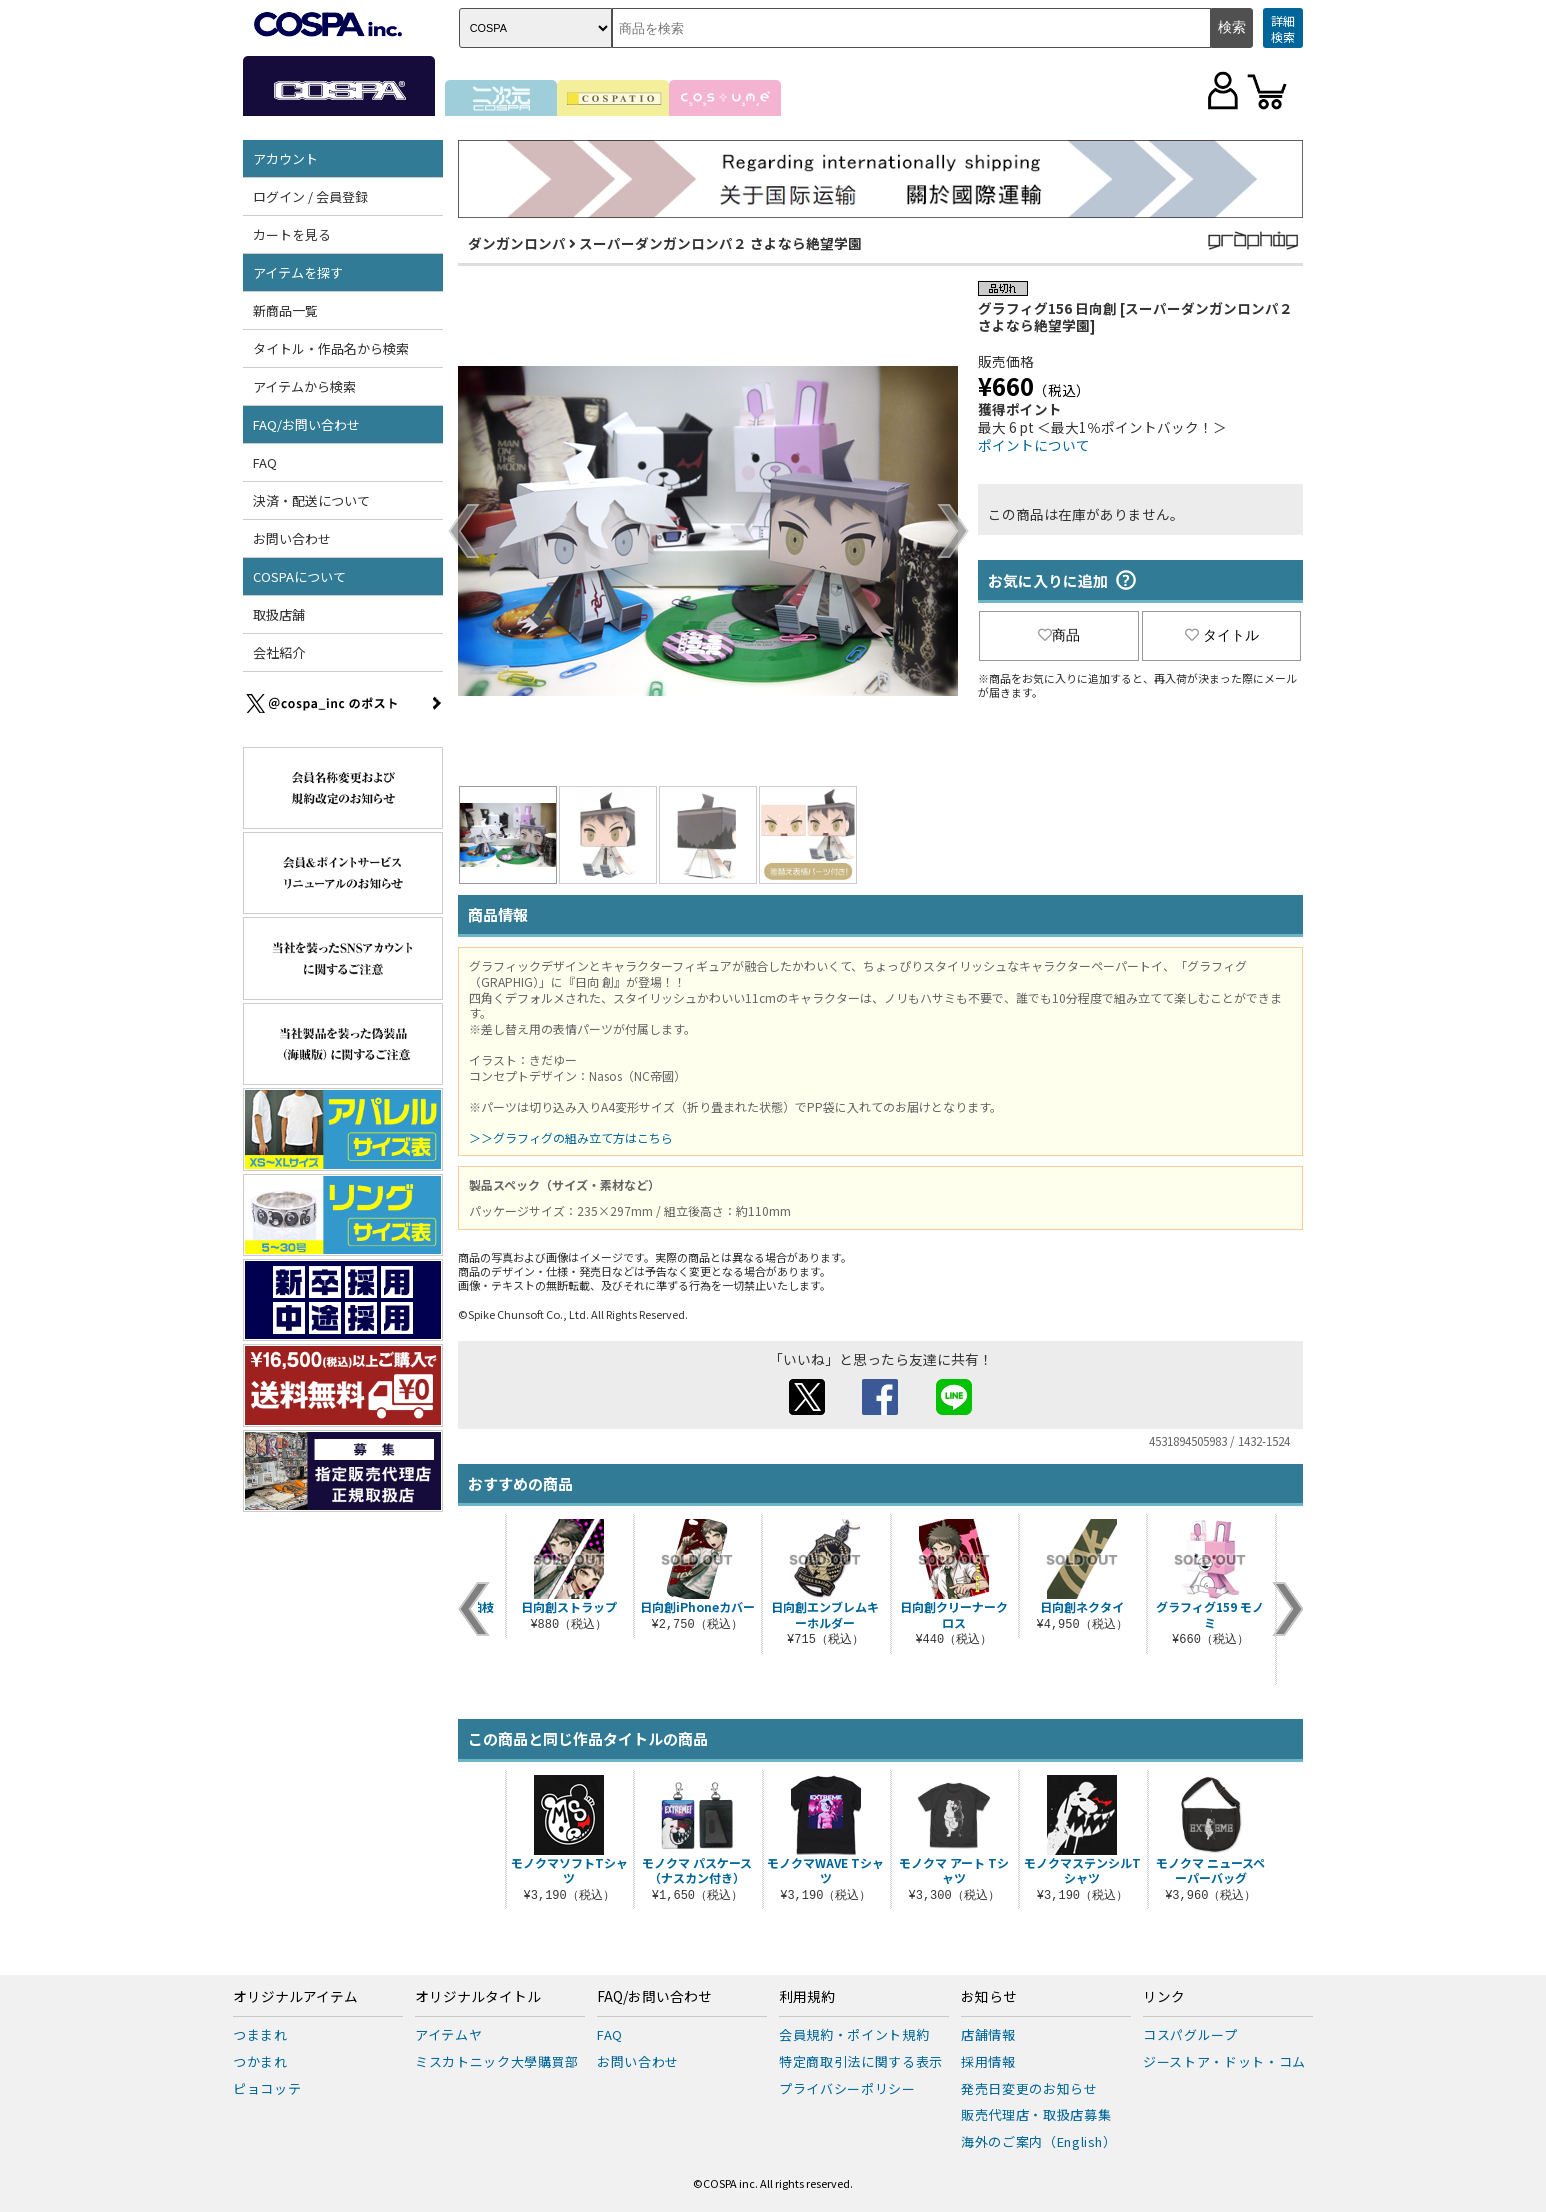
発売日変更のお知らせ (1029, 2088)
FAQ (265, 462)
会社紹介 (279, 652)
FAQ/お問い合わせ (306, 424)
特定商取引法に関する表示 (861, 2061)
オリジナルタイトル (478, 1997)
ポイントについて (1034, 445)
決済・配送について (311, 500)
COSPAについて (299, 576)
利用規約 (807, 1997)
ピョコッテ (267, 2088)
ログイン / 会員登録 (310, 196)
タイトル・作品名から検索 (331, 348)
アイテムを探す (298, 272)
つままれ (260, 2034)
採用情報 (988, 2061)
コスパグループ (1190, 2034)
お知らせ (989, 1997)
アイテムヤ (448, 2034)
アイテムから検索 (304, 386)
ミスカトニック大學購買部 (497, 2061)
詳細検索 (1283, 28)
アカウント (285, 158)
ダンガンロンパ (517, 243)
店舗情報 (988, 2034)
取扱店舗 (279, 614)
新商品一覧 (285, 310)
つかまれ (260, 2061)
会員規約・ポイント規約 (854, 2034)
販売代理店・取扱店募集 (1036, 2114)
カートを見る (292, 234)
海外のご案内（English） (1039, 2141)
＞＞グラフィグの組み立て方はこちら (571, 1137)
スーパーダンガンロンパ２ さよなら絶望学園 (720, 243)
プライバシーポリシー (847, 2088)
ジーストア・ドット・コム (1224, 2061)
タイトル (1222, 635)
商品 (1059, 635)
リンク (1164, 1997)
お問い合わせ (292, 538)
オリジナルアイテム (295, 1997)
